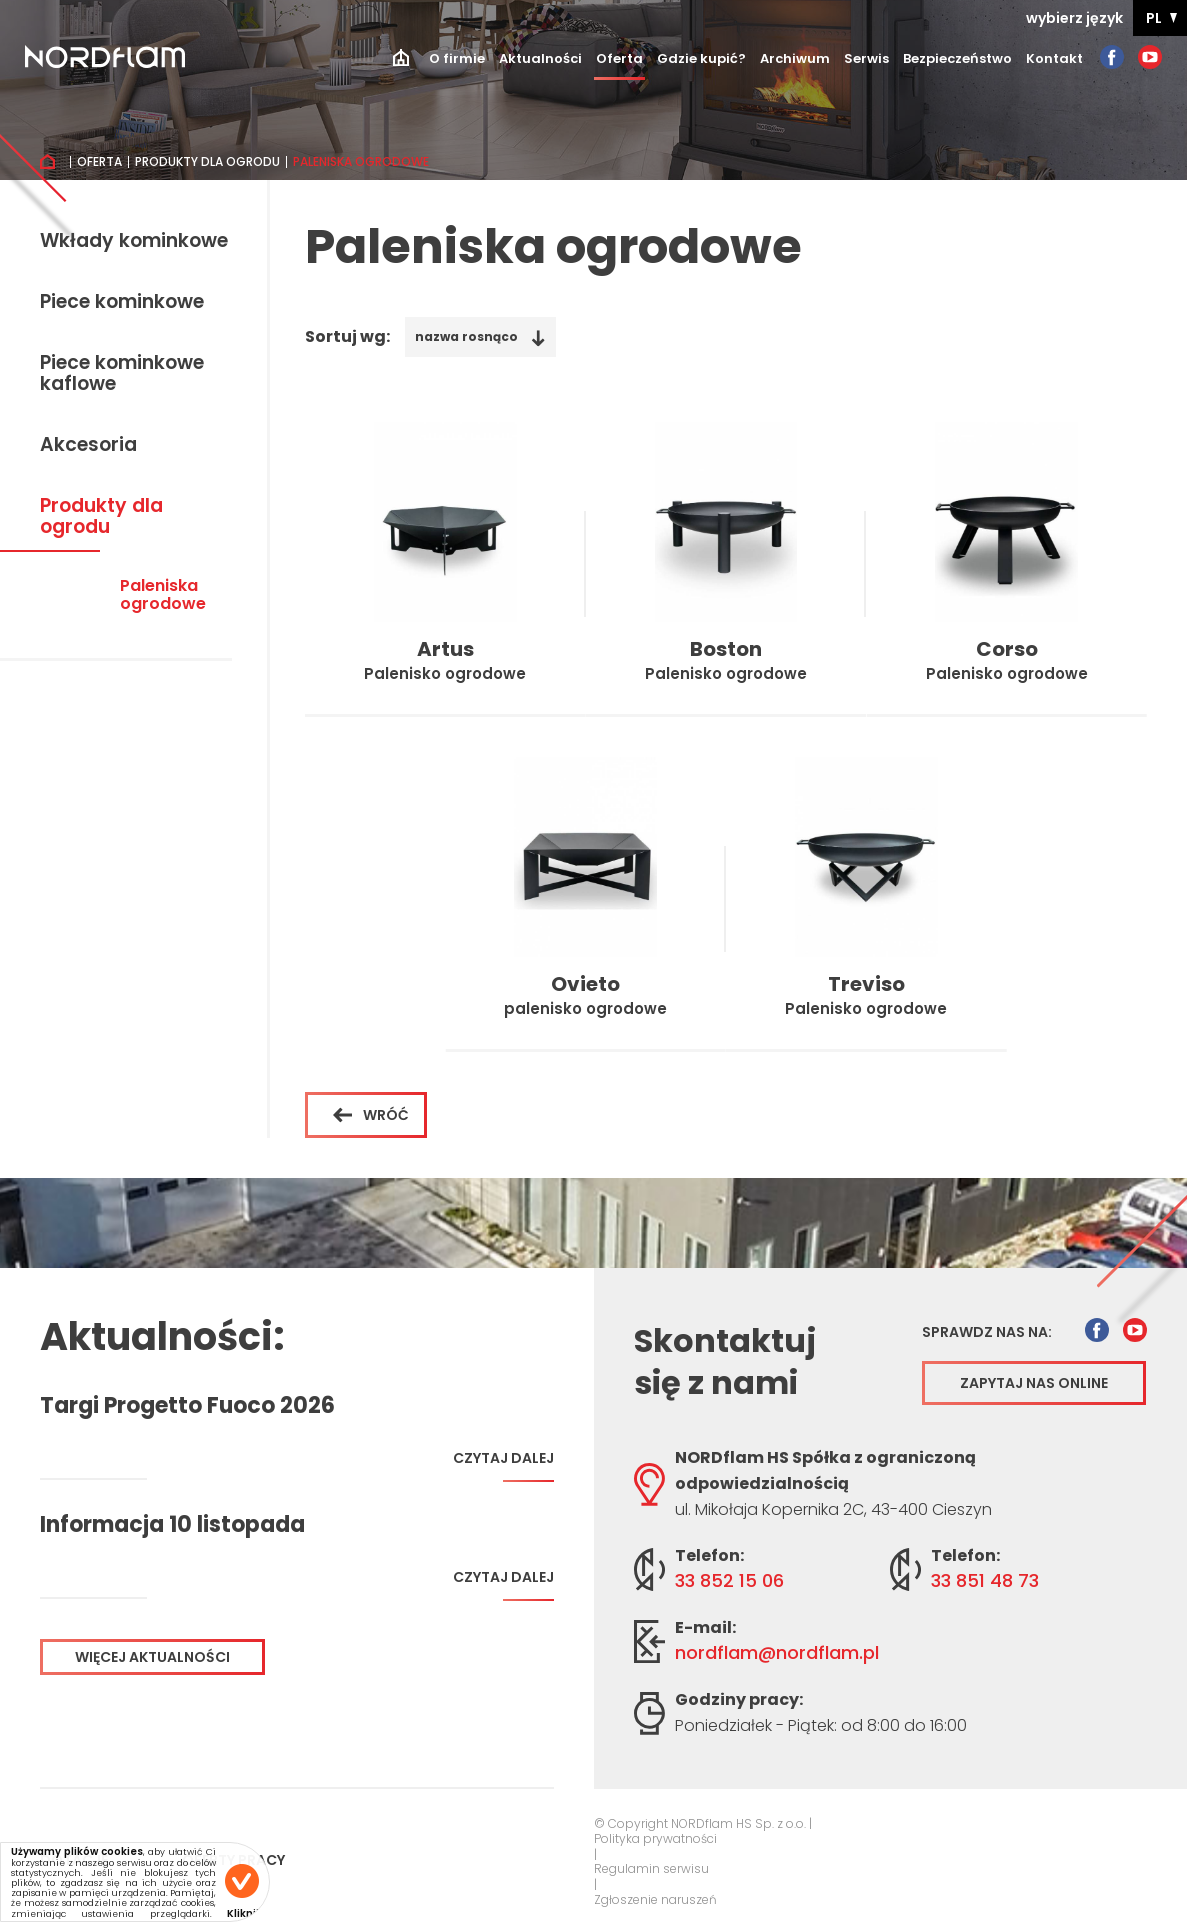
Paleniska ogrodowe (163, 596)
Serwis (866, 58)
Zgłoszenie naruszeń (655, 1900)
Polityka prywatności (655, 1839)
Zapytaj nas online (1034, 1383)
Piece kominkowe (122, 303)
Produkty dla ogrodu (207, 162)
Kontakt (1054, 58)
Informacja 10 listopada (172, 1525)
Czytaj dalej (503, 1465)
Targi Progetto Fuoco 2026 (187, 1406)
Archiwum (795, 58)
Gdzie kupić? (701, 58)
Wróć (371, 1115)
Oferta (619, 58)
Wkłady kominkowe (134, 242)
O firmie (457, 58)
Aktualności (540, 58)
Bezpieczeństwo (957, 58)
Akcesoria (88, 446)
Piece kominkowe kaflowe (122, 374)
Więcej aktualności (152, 1657)
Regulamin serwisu (651, 1869)
